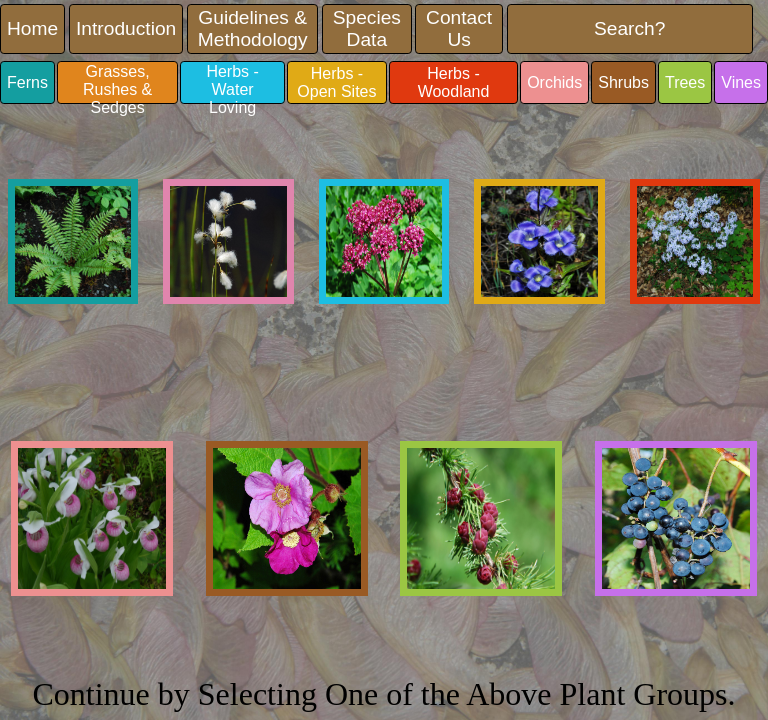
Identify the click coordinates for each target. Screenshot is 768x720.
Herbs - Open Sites (336, 82)
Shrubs (623, 82)
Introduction (126, 28)
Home (32, 28)
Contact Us (459, 28)
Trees (685, 82)
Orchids (554, 82)
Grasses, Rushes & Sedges (117, 83)
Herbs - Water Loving (232, 83)
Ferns (27, 82)
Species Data (367, 28)
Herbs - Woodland (454, 82)
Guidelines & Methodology (253, 28)
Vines (741, 82)
